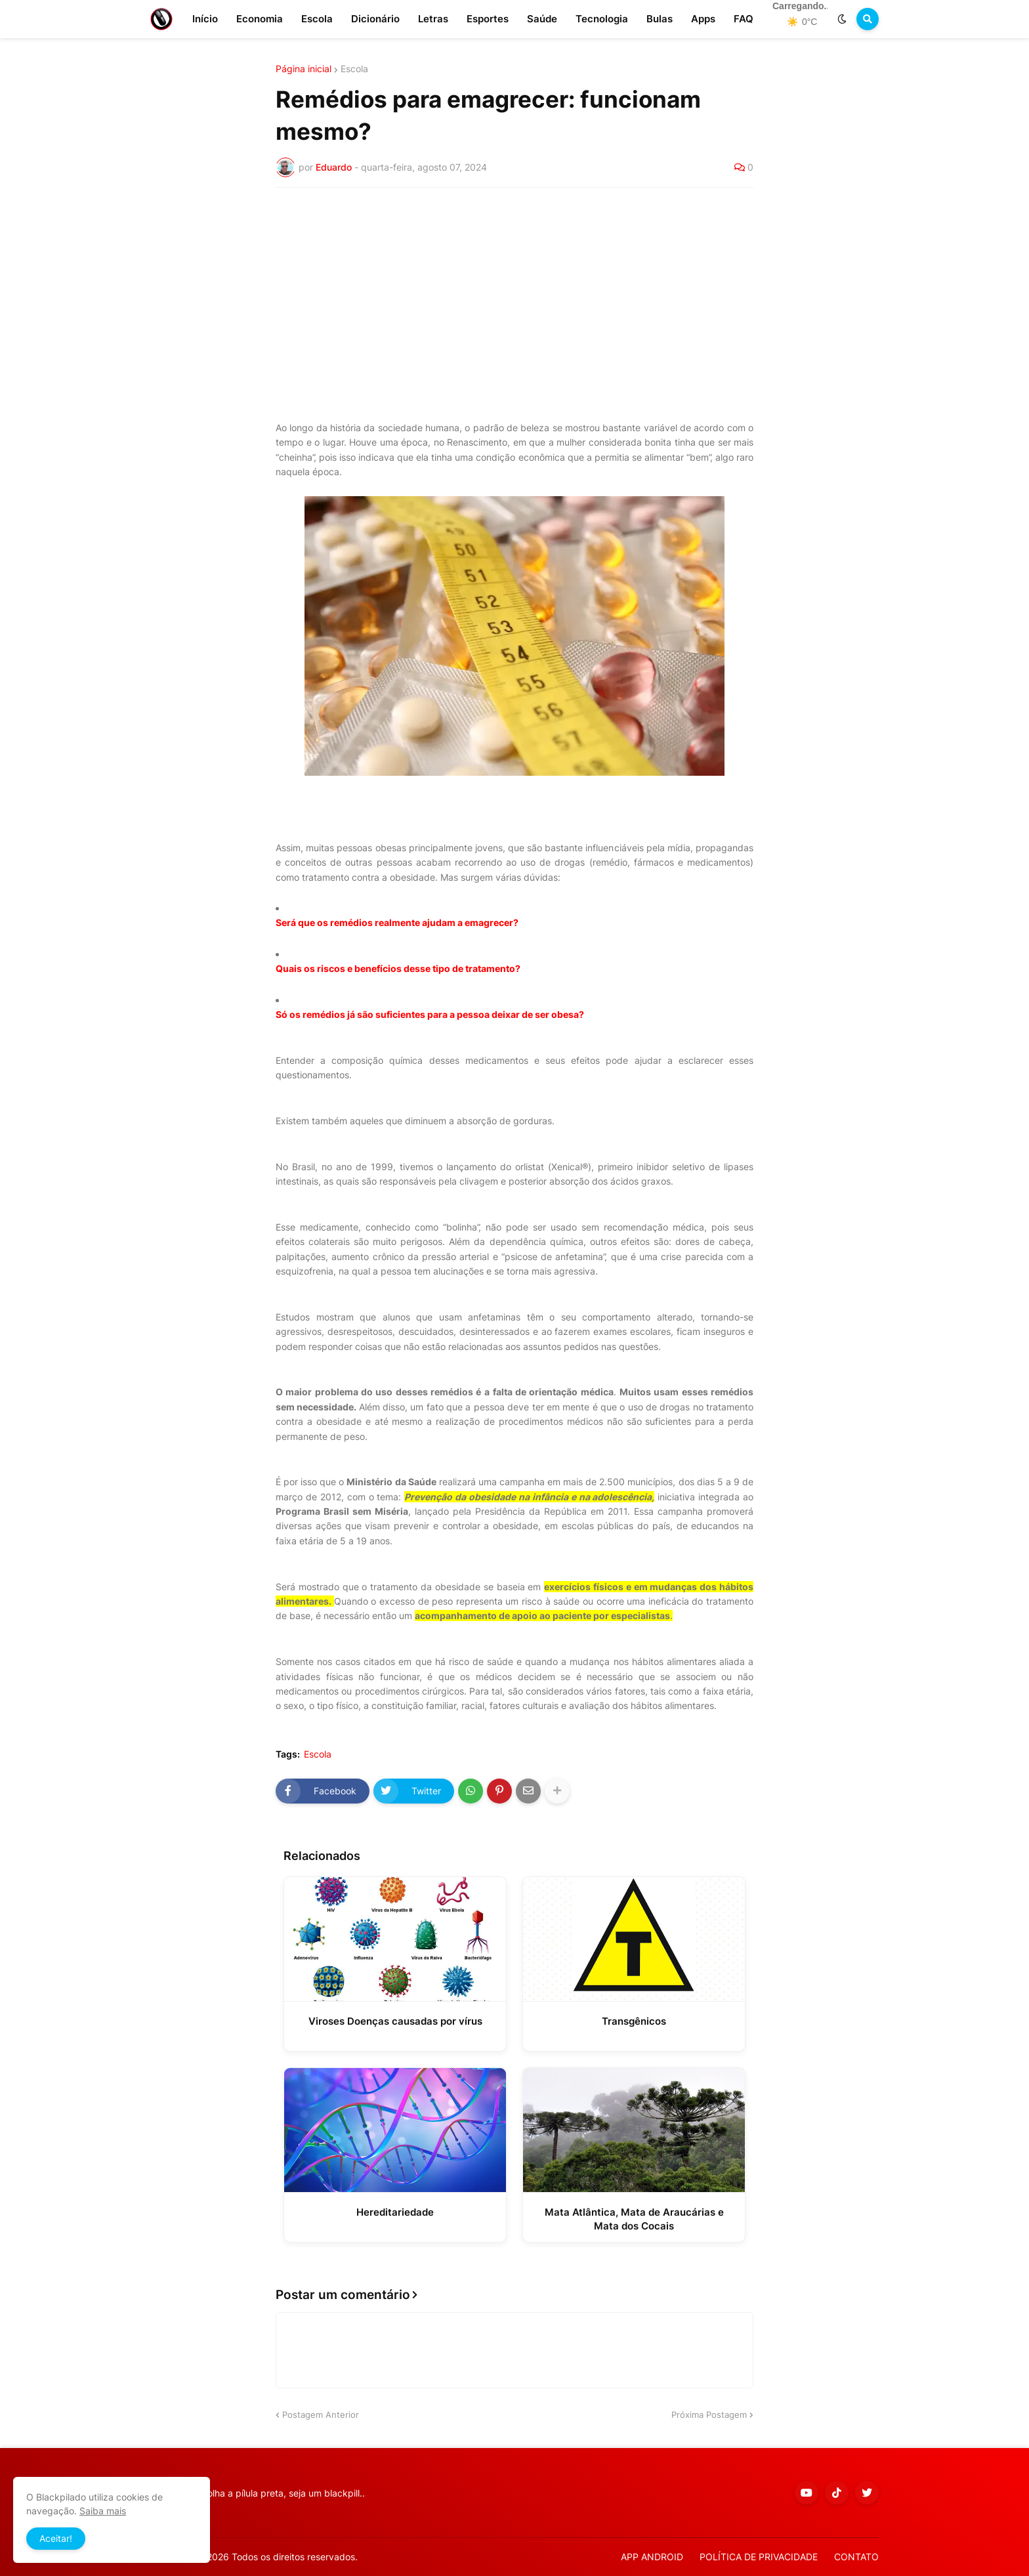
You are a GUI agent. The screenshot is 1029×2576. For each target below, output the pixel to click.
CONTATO (856, 2556)
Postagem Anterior (320, 2414)
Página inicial (303, 69)
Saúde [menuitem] (542, 18)
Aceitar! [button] (55, 2538)
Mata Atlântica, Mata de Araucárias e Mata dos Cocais (634, 2219)
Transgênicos (634, 2021)
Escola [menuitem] (317, 18)
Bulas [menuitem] (659, 18)
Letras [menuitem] (433, 18)
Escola (354, 69)
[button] (842, 19)
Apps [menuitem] (703, 18)
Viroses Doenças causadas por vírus (395, 2021)
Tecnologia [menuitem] (602, 18)
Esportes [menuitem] (488, 18)
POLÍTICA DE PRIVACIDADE (759, 2556)
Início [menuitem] (205, 18)
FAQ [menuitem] (743, 18)
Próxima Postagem (709, 2414)
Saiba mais (102, 2510)
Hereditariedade (395, 2212)
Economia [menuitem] (259, 18)
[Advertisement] (514, 296)
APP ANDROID (652, 2556)
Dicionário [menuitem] (375, 18)
